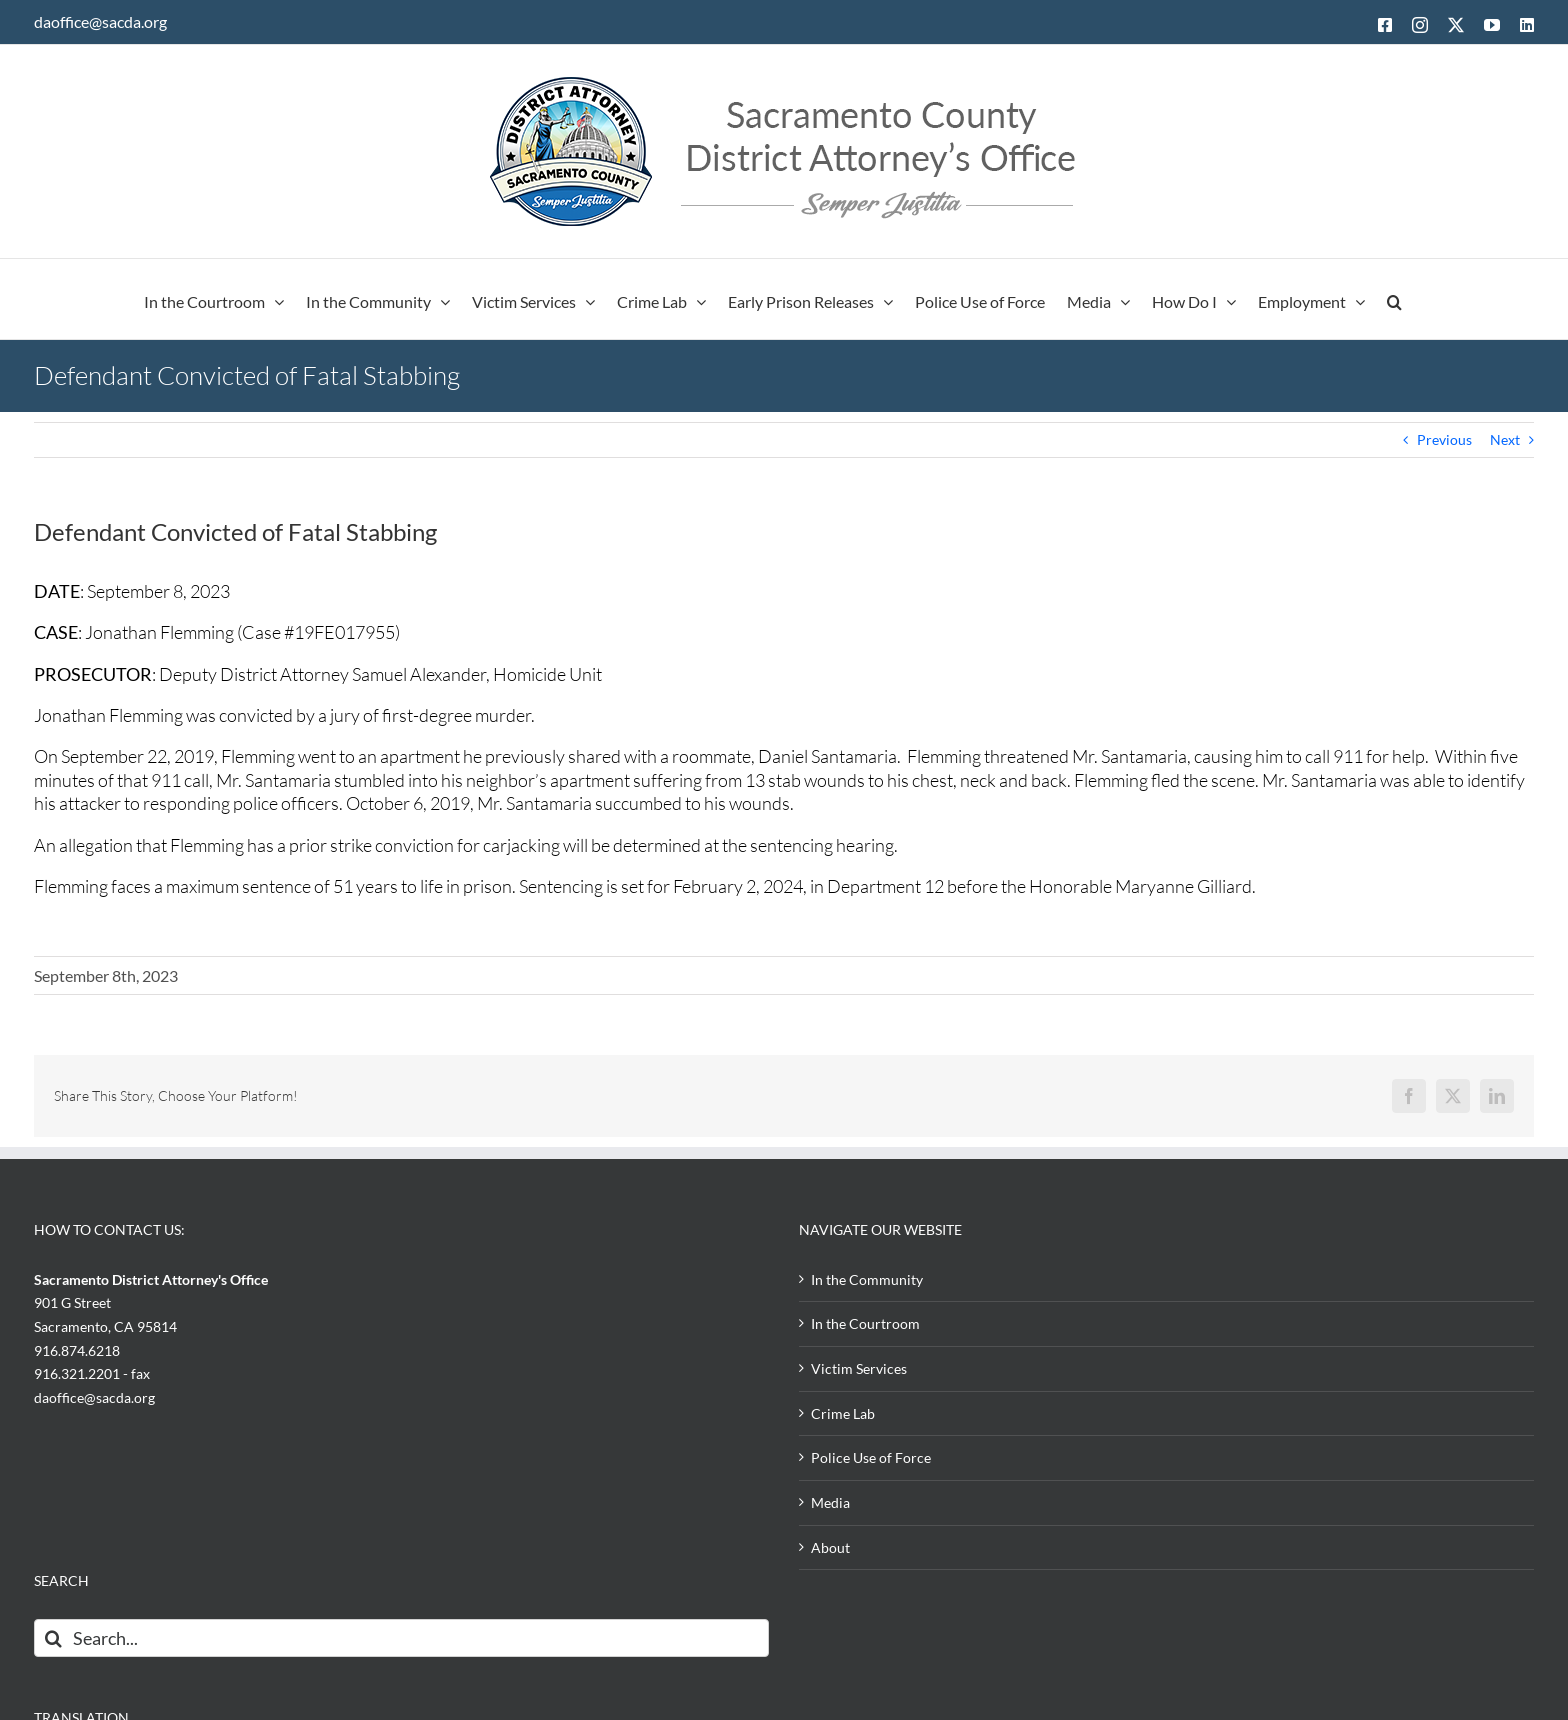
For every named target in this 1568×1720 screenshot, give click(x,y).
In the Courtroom (865, 1323)
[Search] (53, 1638)
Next (1505, 439)
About (830, 1547)
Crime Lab (843, 1413)
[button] (1394, 299)
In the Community (867, 1279)
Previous (1444, 439)
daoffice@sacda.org (100, 21)
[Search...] (401, 1638)
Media (830, 1502)
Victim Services (859, 1368)
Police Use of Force (871, 1457)
